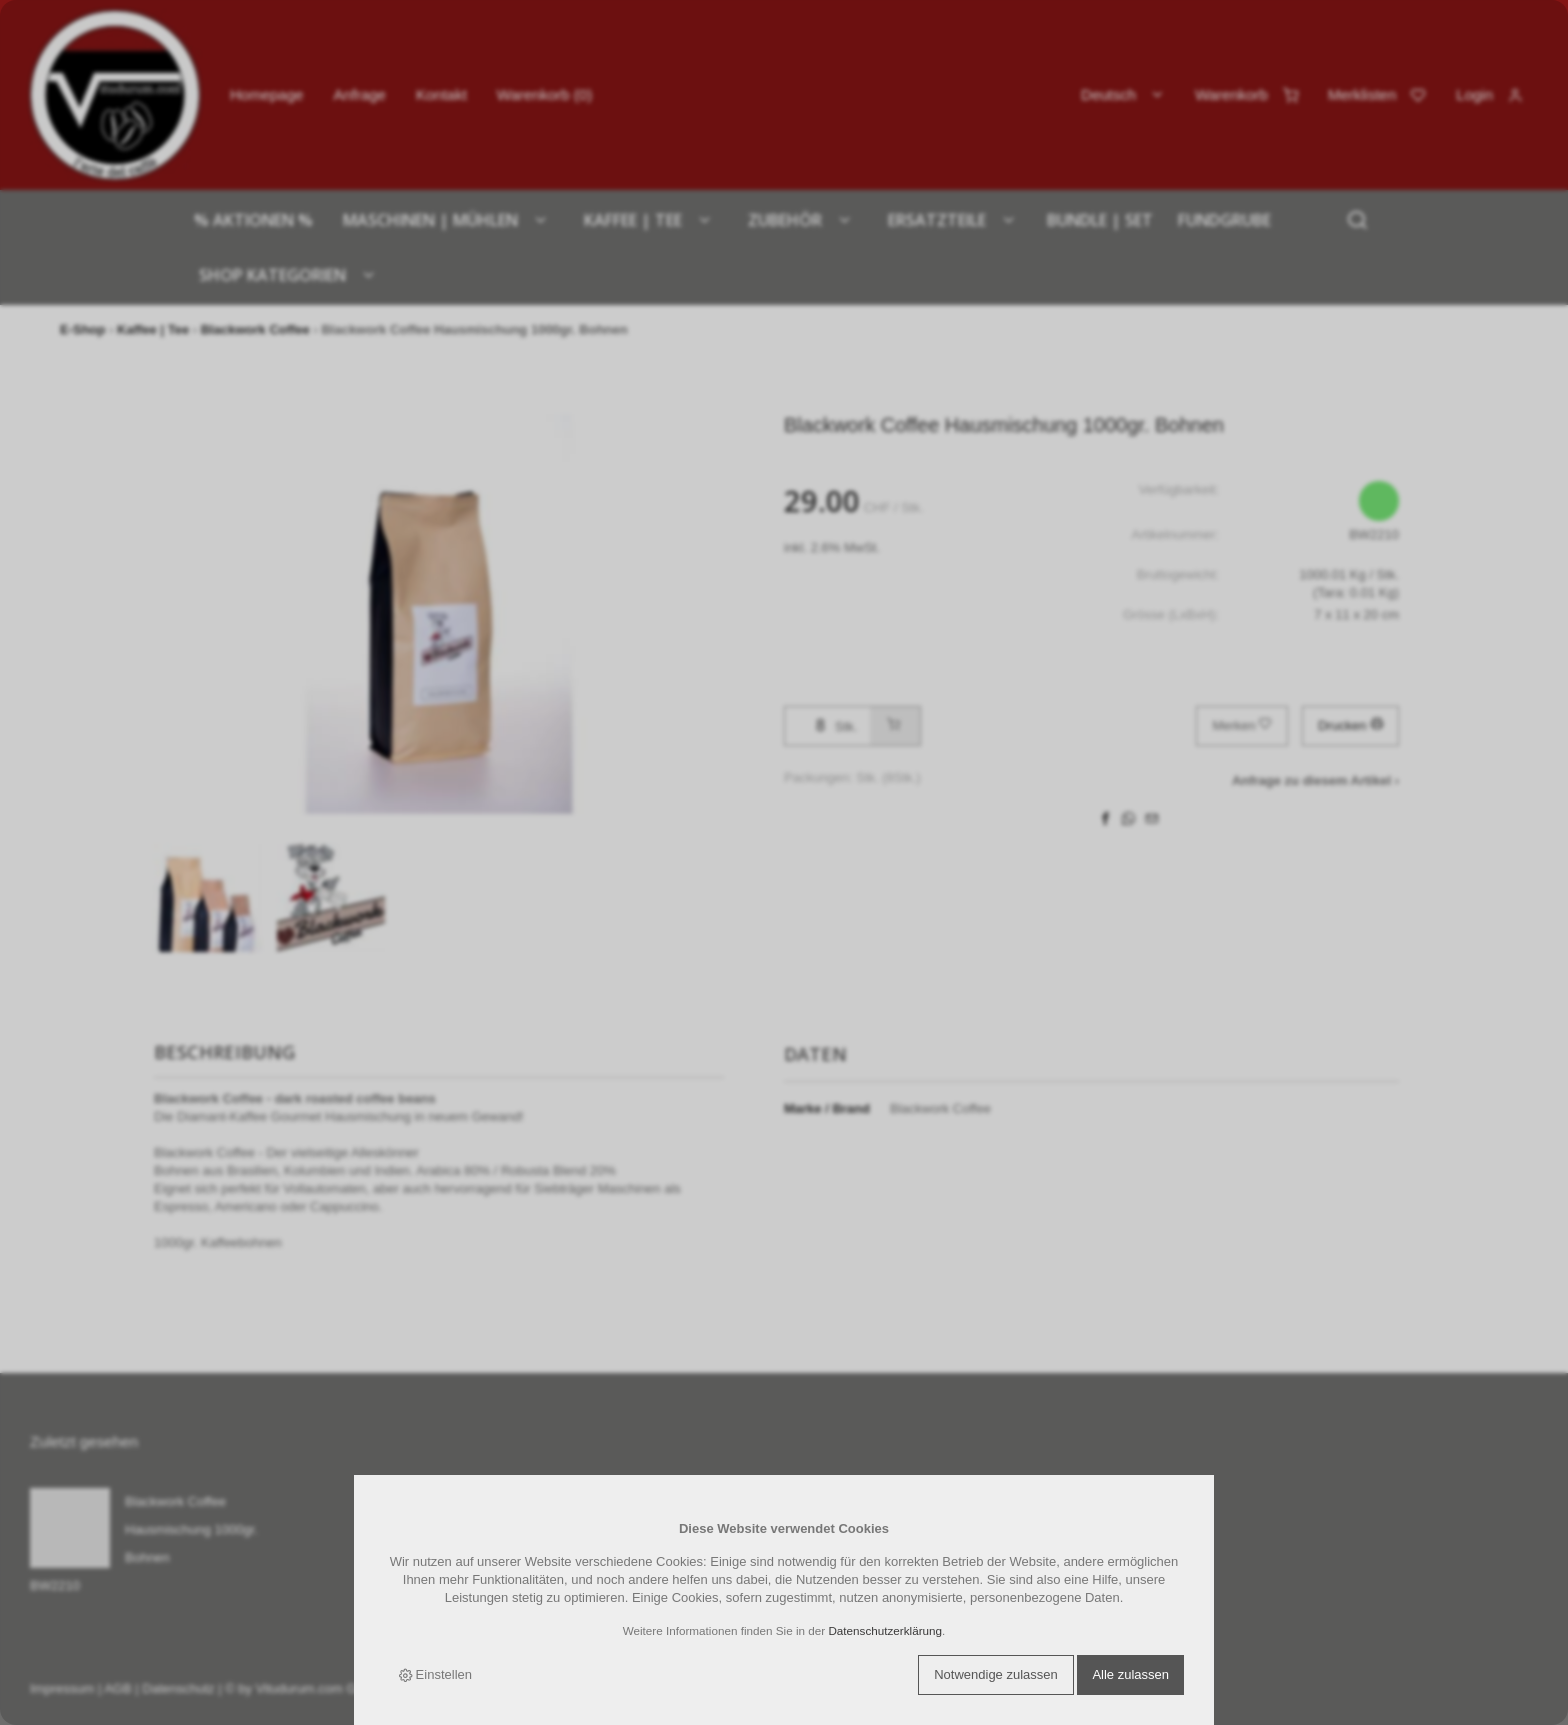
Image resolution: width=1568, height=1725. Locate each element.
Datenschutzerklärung (885, 1630)
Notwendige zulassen (996, 1674)
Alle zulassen (1130, 1674)
